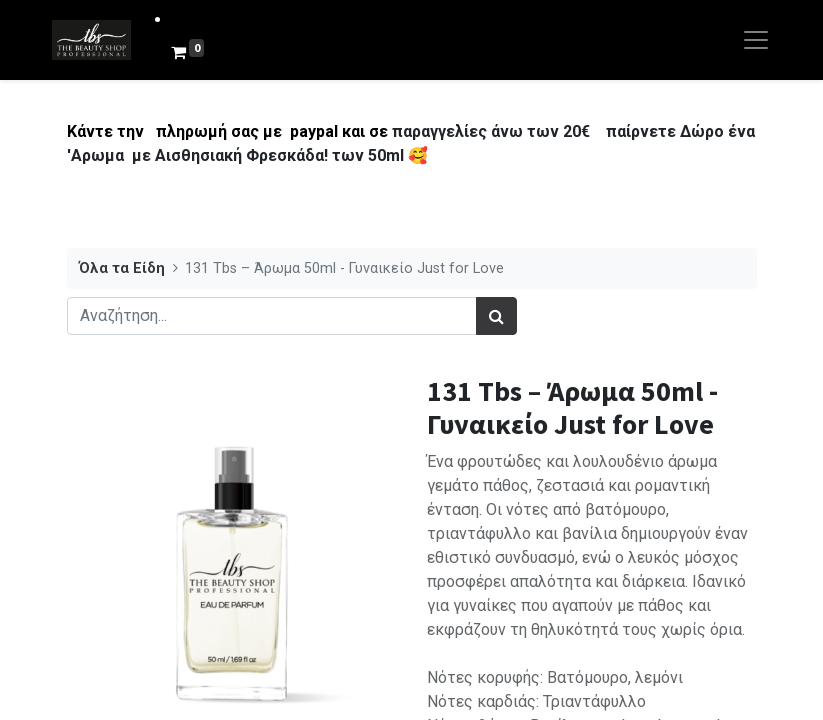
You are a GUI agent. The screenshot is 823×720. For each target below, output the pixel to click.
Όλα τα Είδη (122, 268)
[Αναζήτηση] (496, 316)
